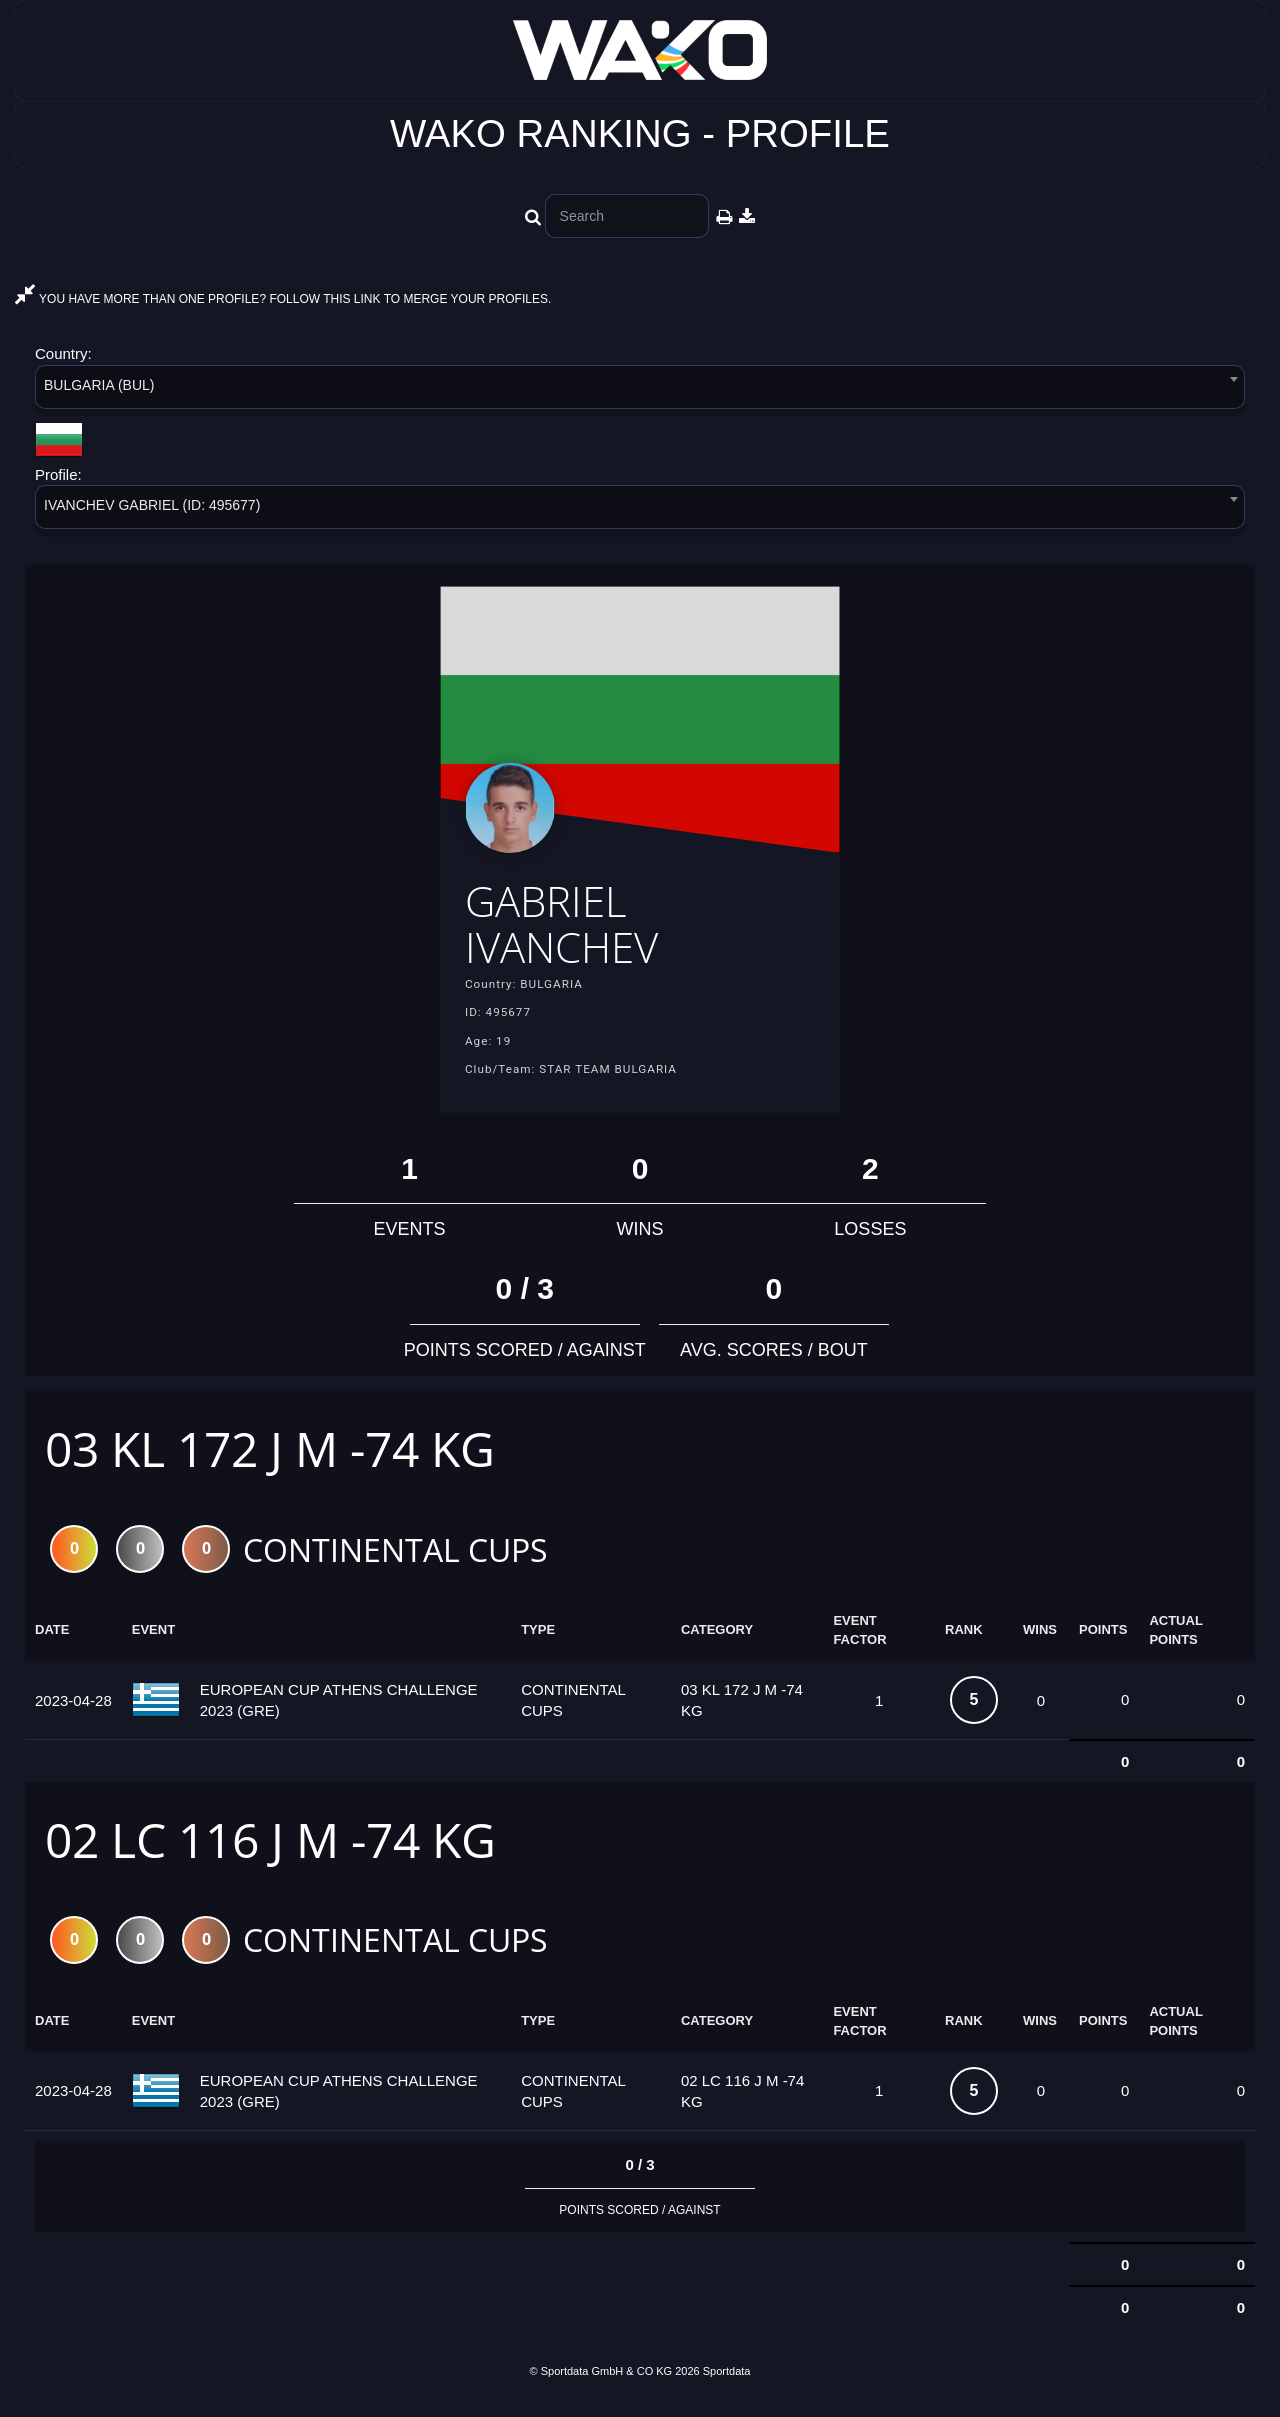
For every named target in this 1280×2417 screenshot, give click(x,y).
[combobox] (640, 390)
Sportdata (727, 2384)
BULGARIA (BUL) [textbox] (99, 385)
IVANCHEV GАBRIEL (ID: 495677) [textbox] (152, 505)
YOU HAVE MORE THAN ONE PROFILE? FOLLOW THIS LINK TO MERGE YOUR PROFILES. (283, 299)
